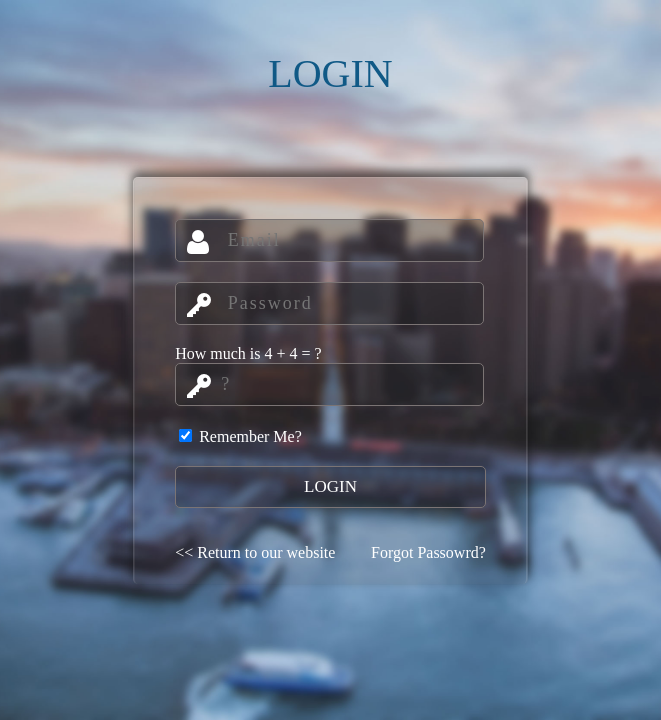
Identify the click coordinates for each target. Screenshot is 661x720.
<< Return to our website (255, 552)
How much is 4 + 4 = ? (248, 353)
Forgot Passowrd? (428, 552)
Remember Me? (240, 436)
